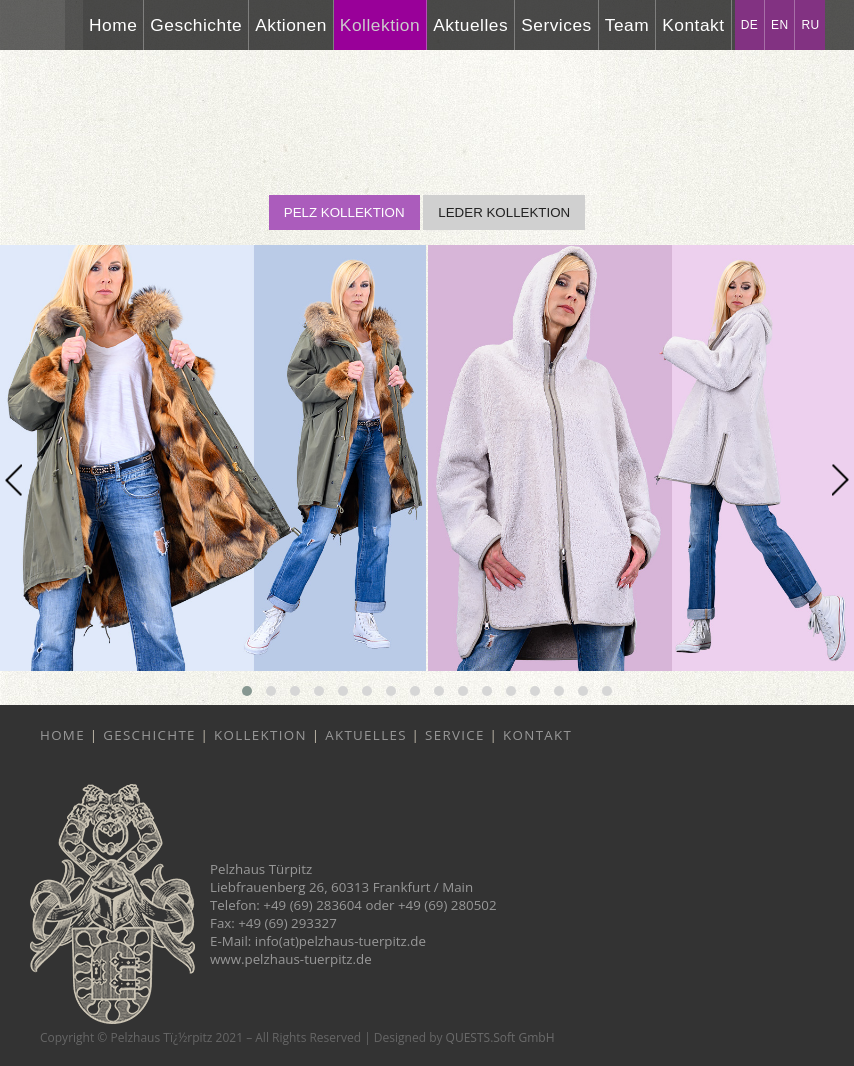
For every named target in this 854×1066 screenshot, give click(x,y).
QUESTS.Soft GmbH (500, 1037)
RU (810, 25)
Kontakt (693, 25)
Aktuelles (470, 25)
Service (455, 735)
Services (556, 25)
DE (749, 25)
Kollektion (380, 25)
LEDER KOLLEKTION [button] (504, 212)
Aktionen (291, 25)
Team (627, 25)
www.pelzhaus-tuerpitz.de (291, 959)
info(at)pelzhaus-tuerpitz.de (340, 941)
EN (779, 25)
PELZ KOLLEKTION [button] (344, 212)
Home (113, 25)
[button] (247, 691)
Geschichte (196, 25)
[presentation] (13, 480)
